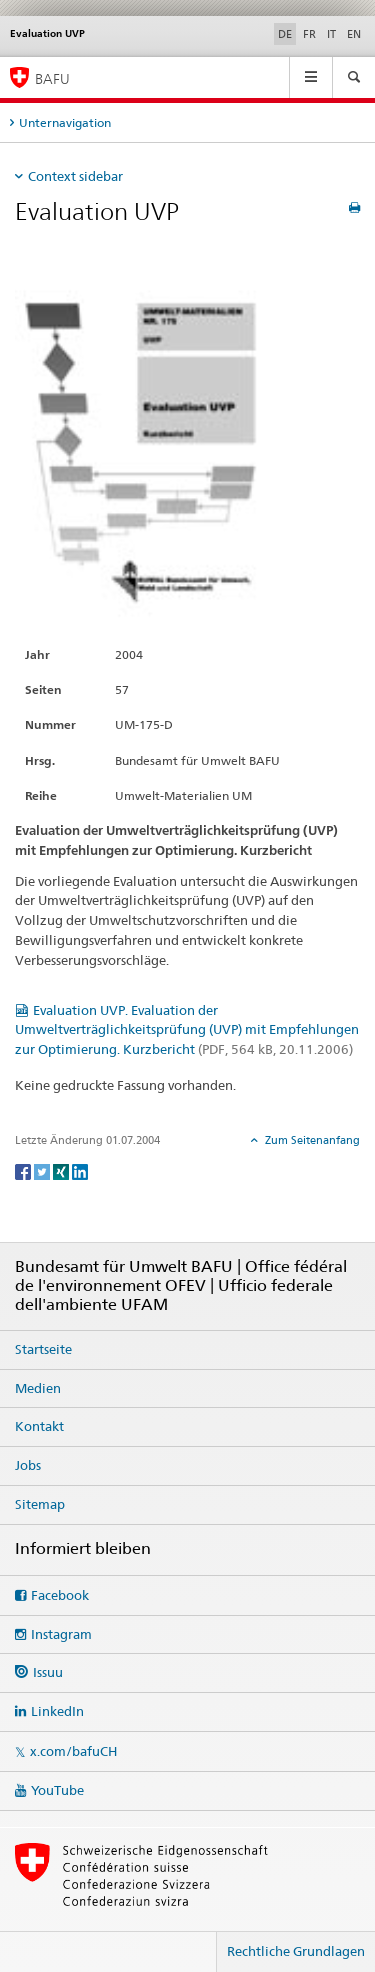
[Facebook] (24, 1170)
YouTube (57, 1790)
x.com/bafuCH (73, 1751)
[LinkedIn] (80, 1170)
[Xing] (62, 1170)
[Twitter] (43, 1170)
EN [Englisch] (354, 34)
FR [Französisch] (309, 34)
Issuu (48, 1672)
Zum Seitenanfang (311, 1140)
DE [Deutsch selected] (285, 34)
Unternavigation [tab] (65, 122)
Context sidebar (75, 176)
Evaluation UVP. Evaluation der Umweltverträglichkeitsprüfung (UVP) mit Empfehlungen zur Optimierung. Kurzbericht (187, 1030)
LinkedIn (57, 1711)
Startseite (43, 1349)
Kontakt (39, 1426)
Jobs (28, 1465)
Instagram (61, 1634)
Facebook (60, 1595)
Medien (38, 1388)
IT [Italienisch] (331, 34)
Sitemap (40, 1504)
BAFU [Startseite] (52, 78)
